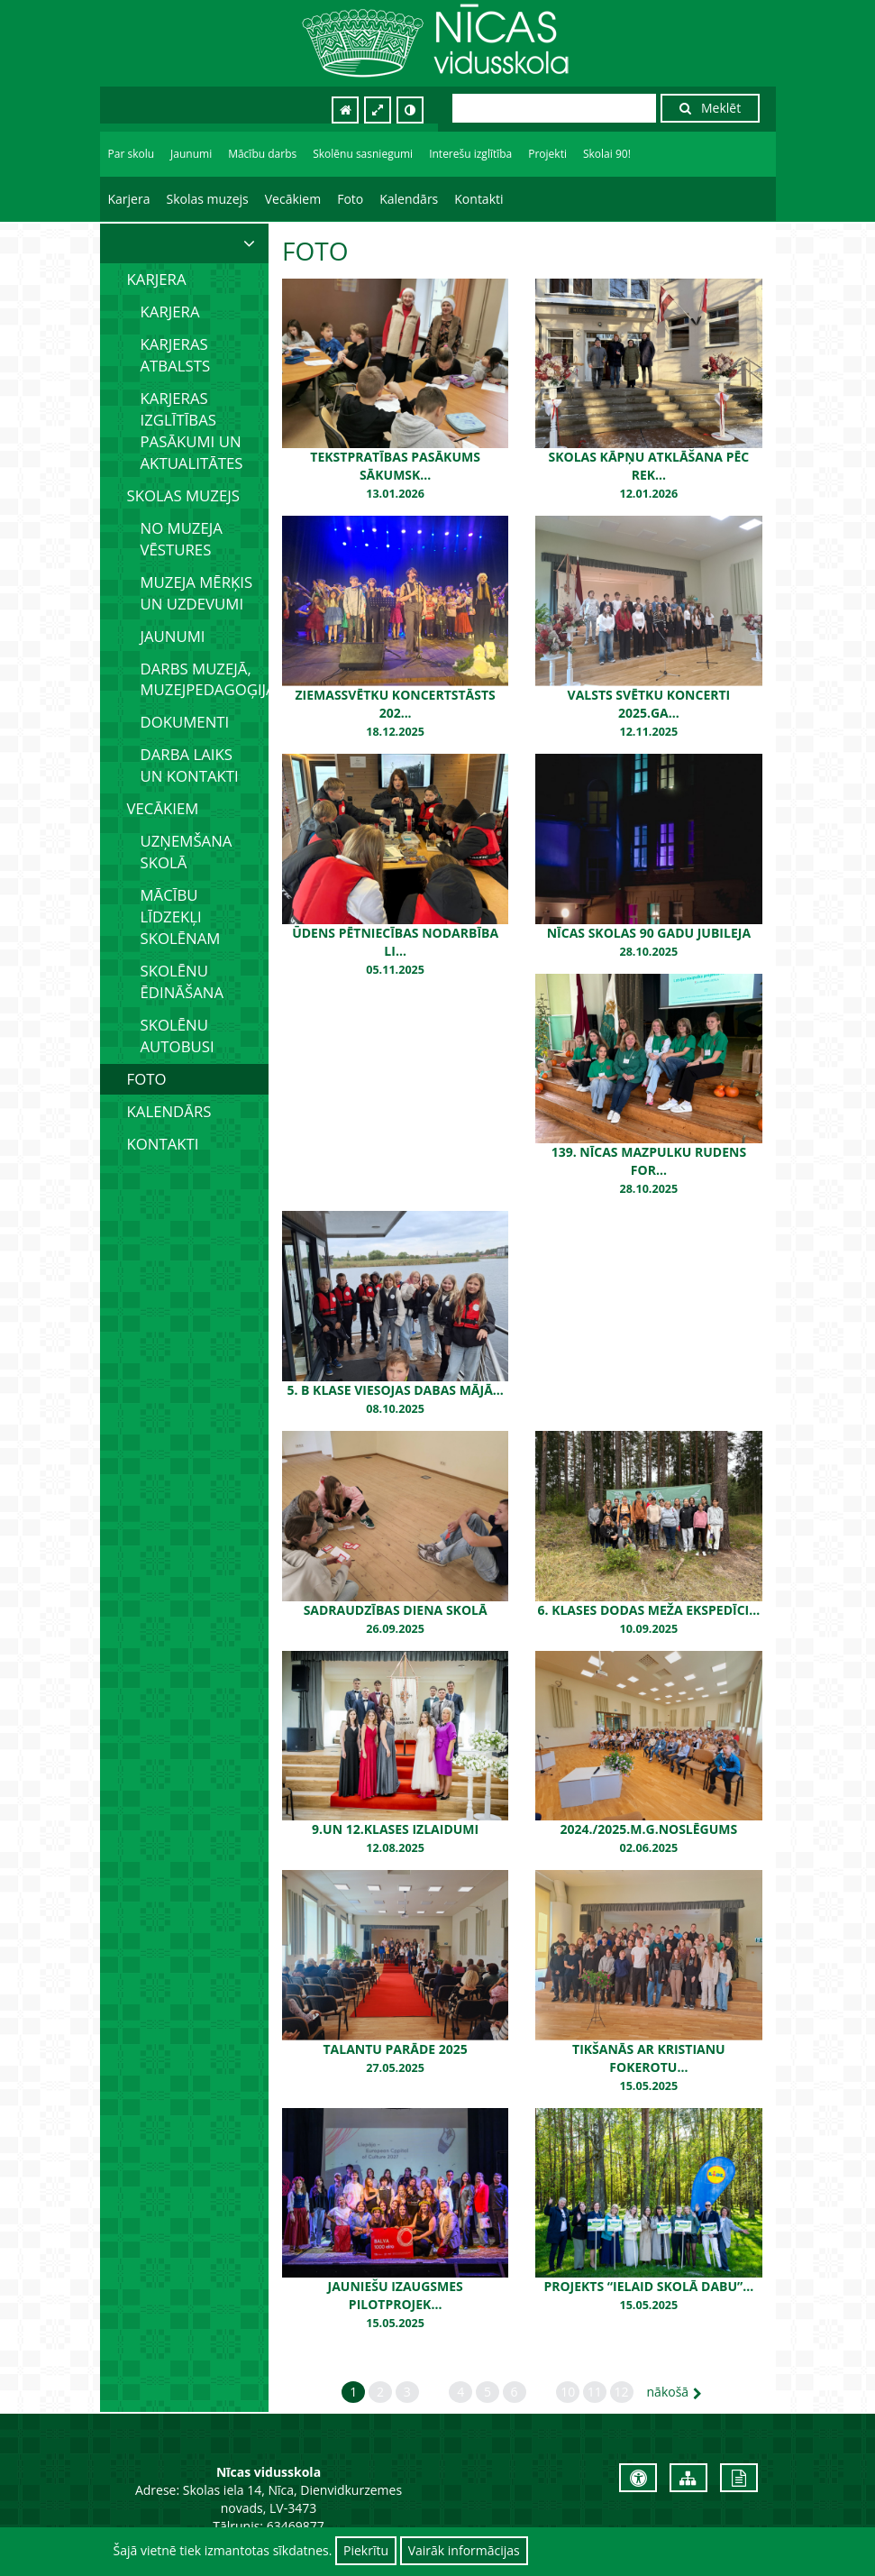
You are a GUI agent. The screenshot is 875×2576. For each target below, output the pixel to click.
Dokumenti (185, 721)
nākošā (675, 2391)
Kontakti (478, 198)
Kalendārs (408, 198)
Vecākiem (293, 198)
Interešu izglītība (470, 153)
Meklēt (710, 107)
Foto (350, 198)
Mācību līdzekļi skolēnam (181, 917)
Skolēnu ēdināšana (182, 981)
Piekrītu (365, 2550)
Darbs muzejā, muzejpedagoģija (205, 679)
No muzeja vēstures (182, 539)
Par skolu (131, 153)
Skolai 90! (607, 153)
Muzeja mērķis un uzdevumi (197, 593)
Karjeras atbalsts (176, 355)
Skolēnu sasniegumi (363, 153)
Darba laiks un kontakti (190, 765)
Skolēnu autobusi (177, 1035)
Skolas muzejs (207, 198)
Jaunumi (191, 153)
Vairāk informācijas (464, 2550)
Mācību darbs (262, 153)
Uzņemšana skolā (186, 851)
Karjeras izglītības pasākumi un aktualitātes (192, 430)
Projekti (547, 153)
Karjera (129, 198)
